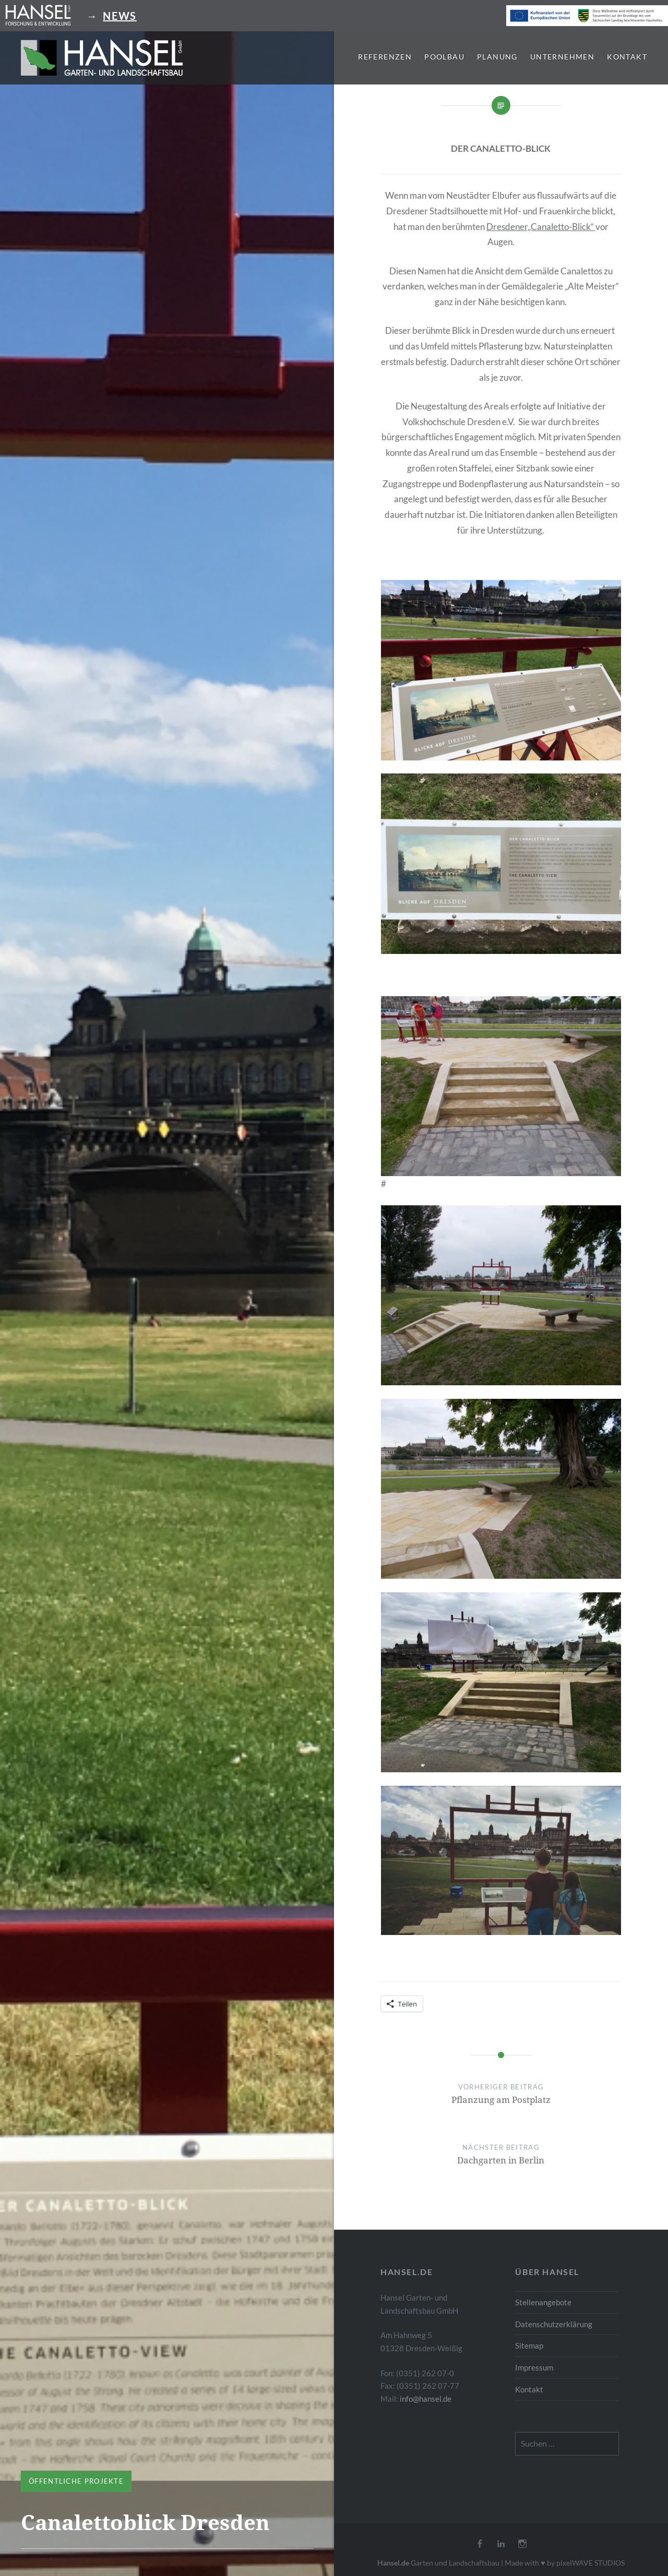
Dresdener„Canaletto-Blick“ (540, 226)
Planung (497, 56)
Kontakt (627, 56)
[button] (102, 57)
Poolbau (444, 56)
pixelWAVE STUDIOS (590, 2562)
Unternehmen (562, 56)
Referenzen (385, 56)
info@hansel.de (425, 2398)
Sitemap (529, 2345)
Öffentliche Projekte (76, 2481)
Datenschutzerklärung (553, 2324)
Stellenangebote (543, 2302)
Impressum (534, 2367)
